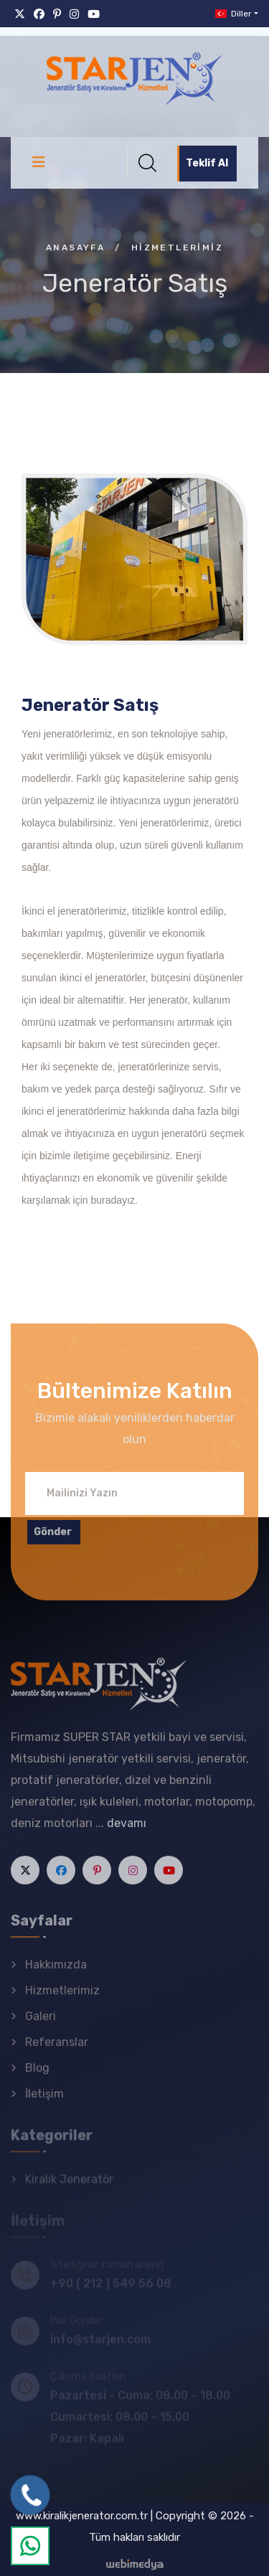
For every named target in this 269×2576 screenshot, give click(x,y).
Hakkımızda (56, 1972)
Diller (232, 14)
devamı (126, 1831)
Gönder (53, 1539)
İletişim (44, 2101)
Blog (37, 2075)
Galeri (40, 2024)
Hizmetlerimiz (62, 1998)
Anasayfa (75, 247)
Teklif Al (207, 163)
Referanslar (56, 2050)
